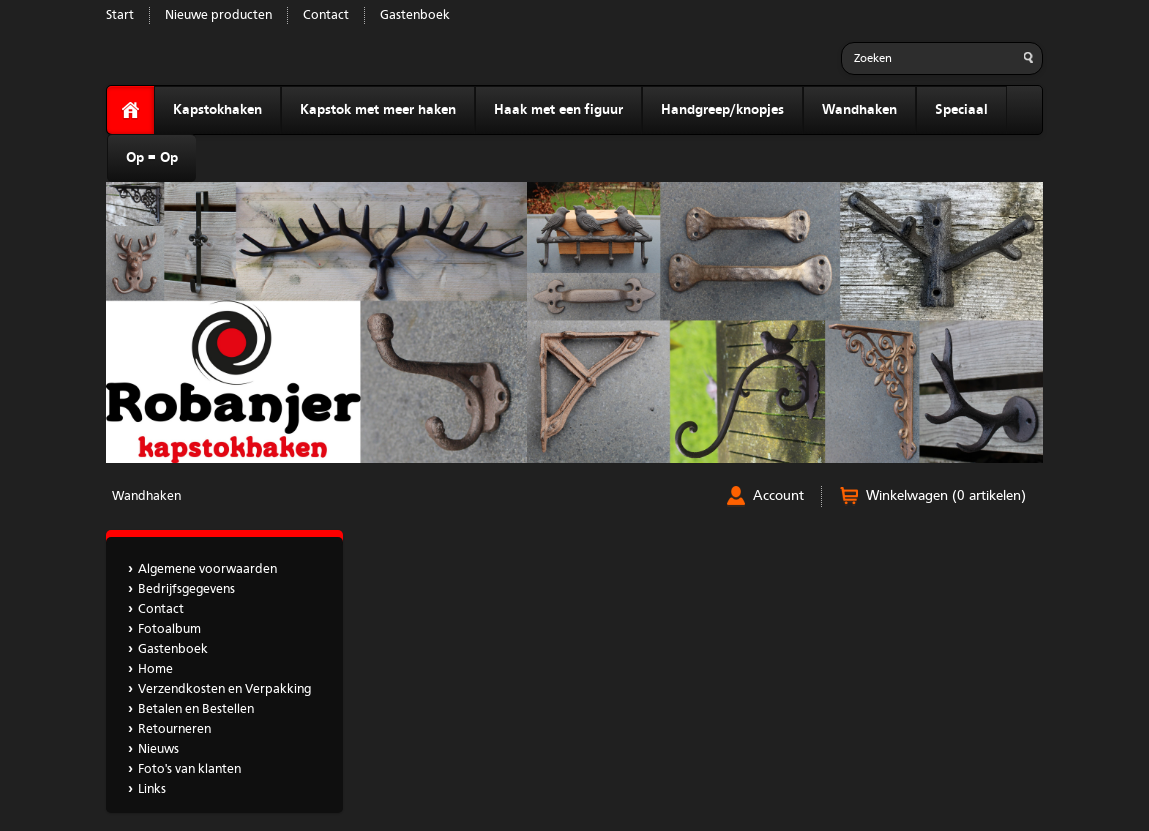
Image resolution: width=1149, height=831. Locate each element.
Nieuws (158, 749)
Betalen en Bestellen (196, 709)
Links (152, 789)
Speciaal (961, 110)
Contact (326, 15)
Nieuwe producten (218, 15)
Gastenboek (415, 15)
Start (120, 15)
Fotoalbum (169, 629)
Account (778, 496)
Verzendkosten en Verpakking (224, 689)
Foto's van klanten (189, 769)
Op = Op (152, 158)
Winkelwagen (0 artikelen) (946, 496)
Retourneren (174, 729)
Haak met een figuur (558, 110)
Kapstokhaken (217, 110)
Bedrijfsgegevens (186, 589)
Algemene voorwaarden (207, 569)
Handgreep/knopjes (722, 110)
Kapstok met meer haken (378, 110)
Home (155, 669)
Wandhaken (859, 110)
